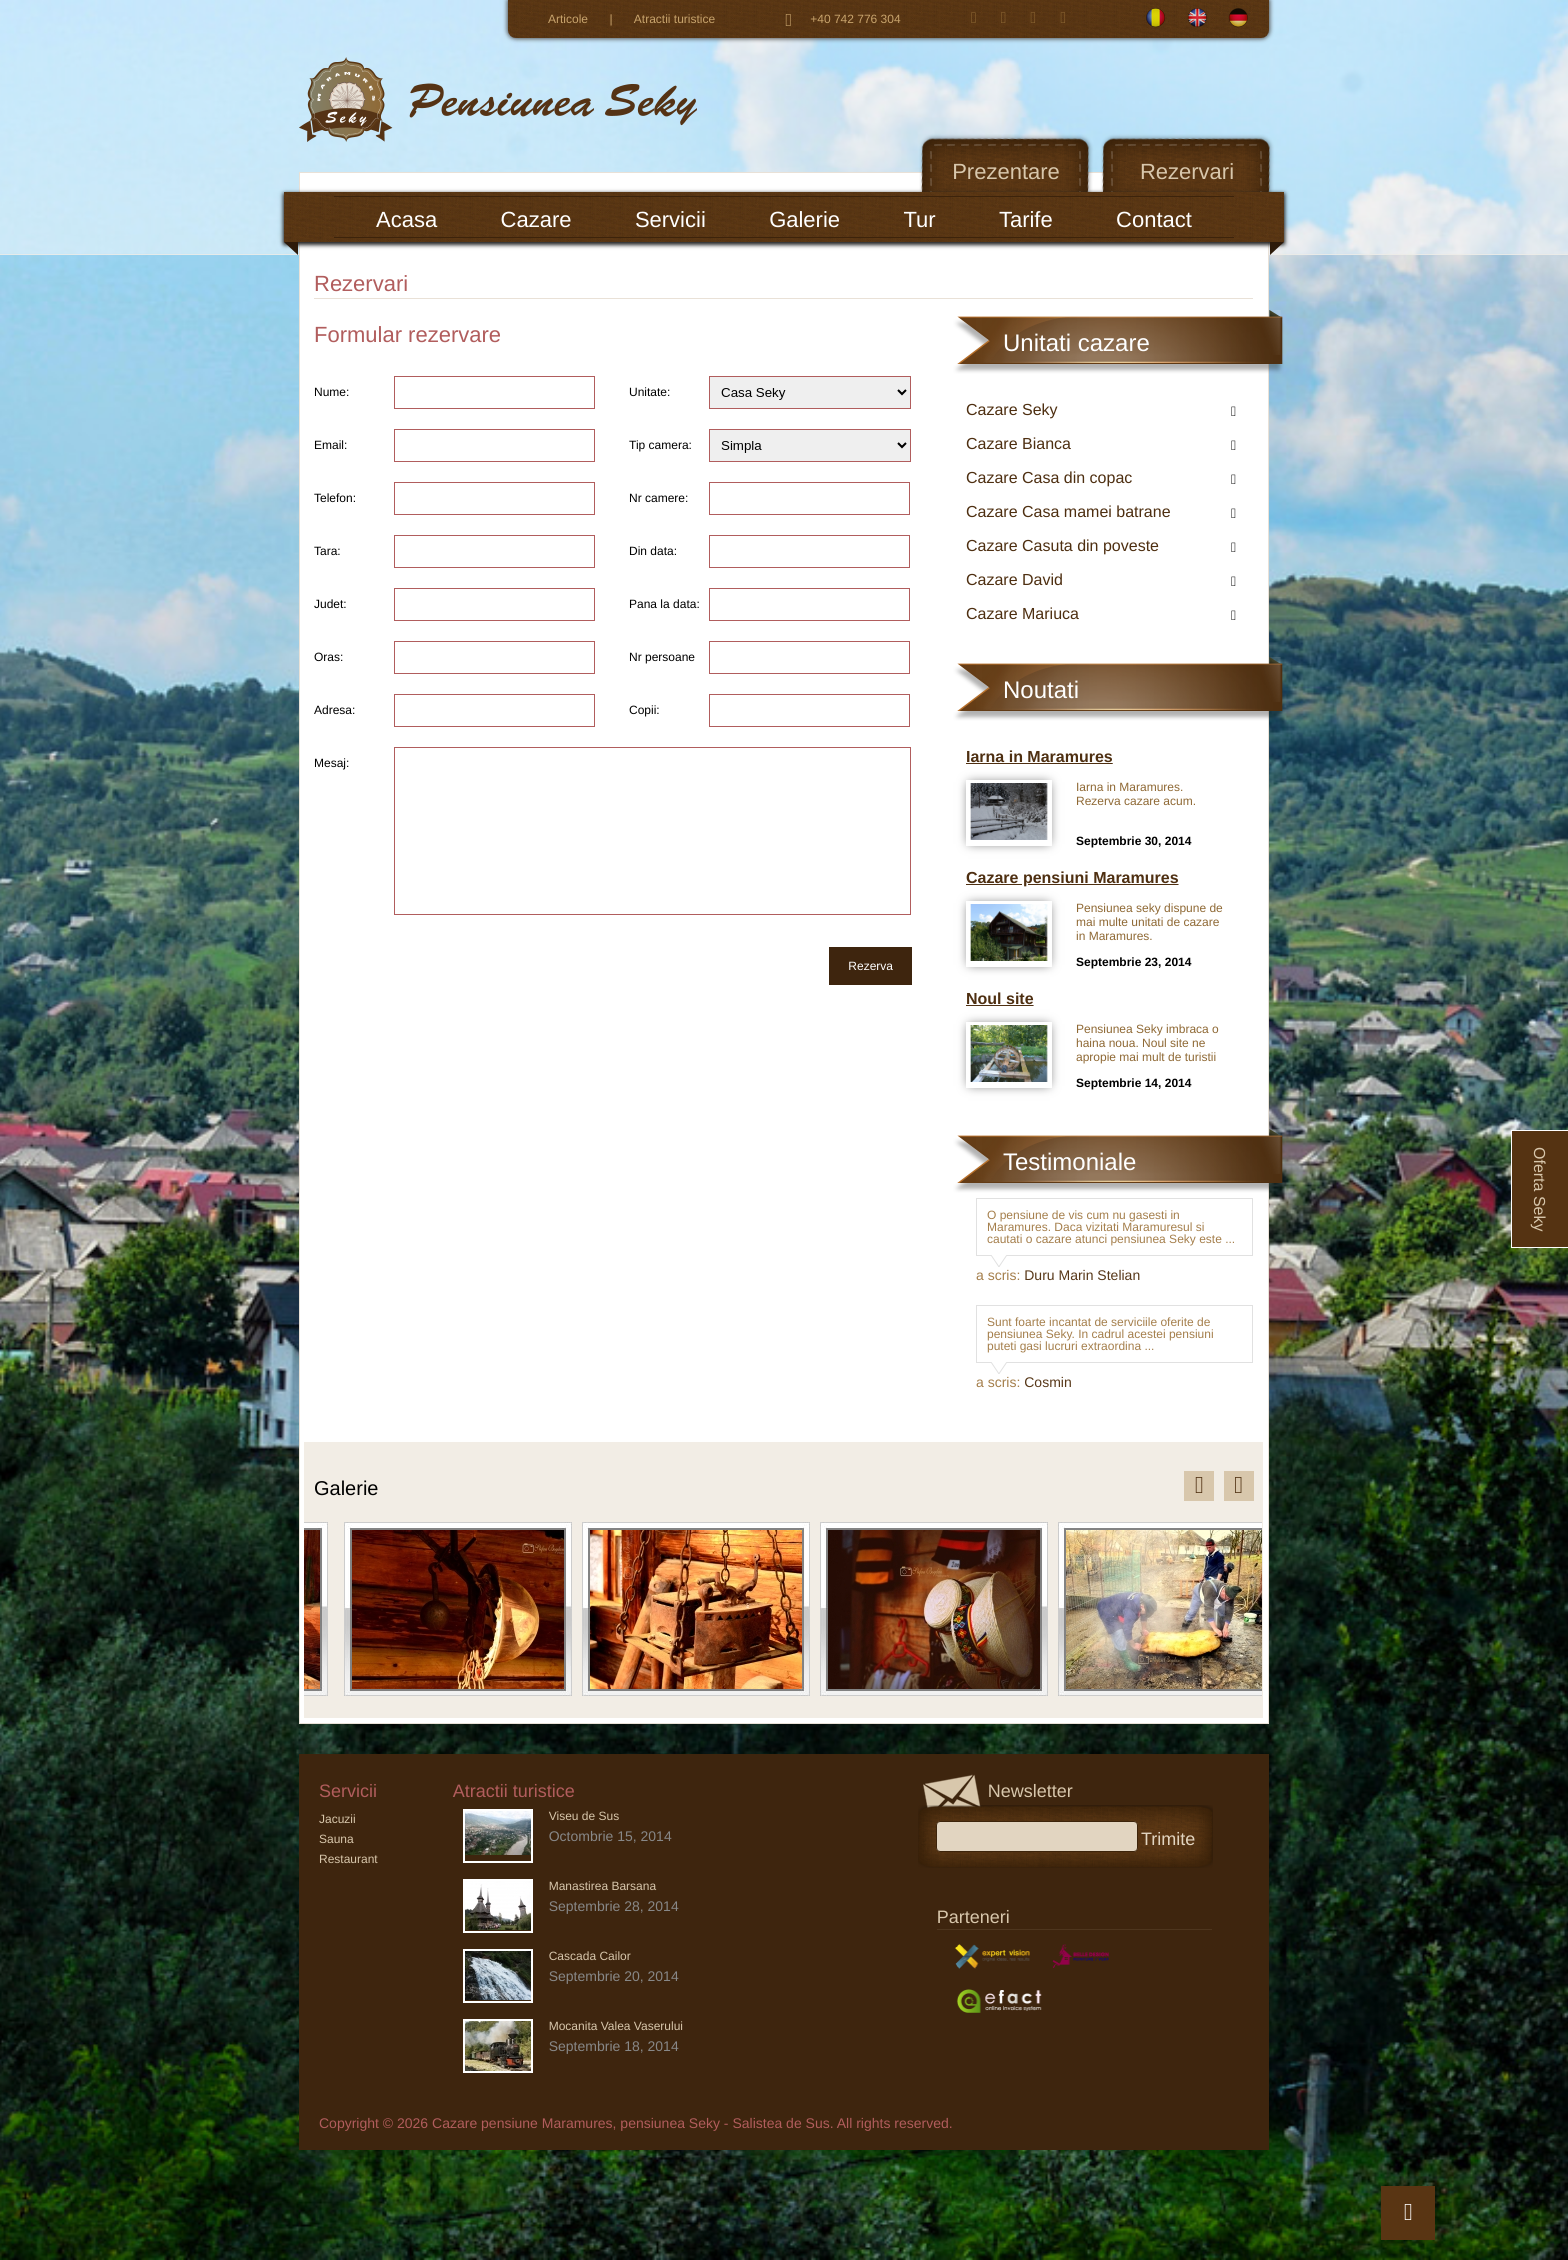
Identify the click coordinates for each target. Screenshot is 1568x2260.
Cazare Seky (1012, 410)
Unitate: (649, 392)
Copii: (644, 710)
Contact (1154, 219)
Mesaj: (331, 763)
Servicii (670, 219)
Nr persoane (662, 657)
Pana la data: (664, 604)
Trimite (1175, 1837)
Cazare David (1014, 580)
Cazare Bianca (1018, 444)
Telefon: (335, 498)
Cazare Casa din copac (1049, 478)
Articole (568, 19)
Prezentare (1006, 171)
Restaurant (348, 1859)
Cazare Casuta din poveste (1062, 546)
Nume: (331, 392)
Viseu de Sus (584, 1816)
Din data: (653, 551)
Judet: (330, 604)
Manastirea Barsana (602, 1886)
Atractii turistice (674, 19)
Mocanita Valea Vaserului (616, 2026)
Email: (330, 445)
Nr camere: (658, 498)
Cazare (536, 219)
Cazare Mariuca (1022, 614)
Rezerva (870, 966)
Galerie (804, 219)
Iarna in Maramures (1039, 757)
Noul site (1000, 999)
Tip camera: (660, 445)
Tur (919, 219)
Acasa (406, 219)
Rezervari (1187, 171)
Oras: (328, 657)
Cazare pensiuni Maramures (1072, 878)
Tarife (1026, 219)
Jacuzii (337, 1819)
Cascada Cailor (590, 1956)
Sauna (336, 1839)
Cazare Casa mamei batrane (1068, 512)
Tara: (327, 551)
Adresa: (334, 710)
